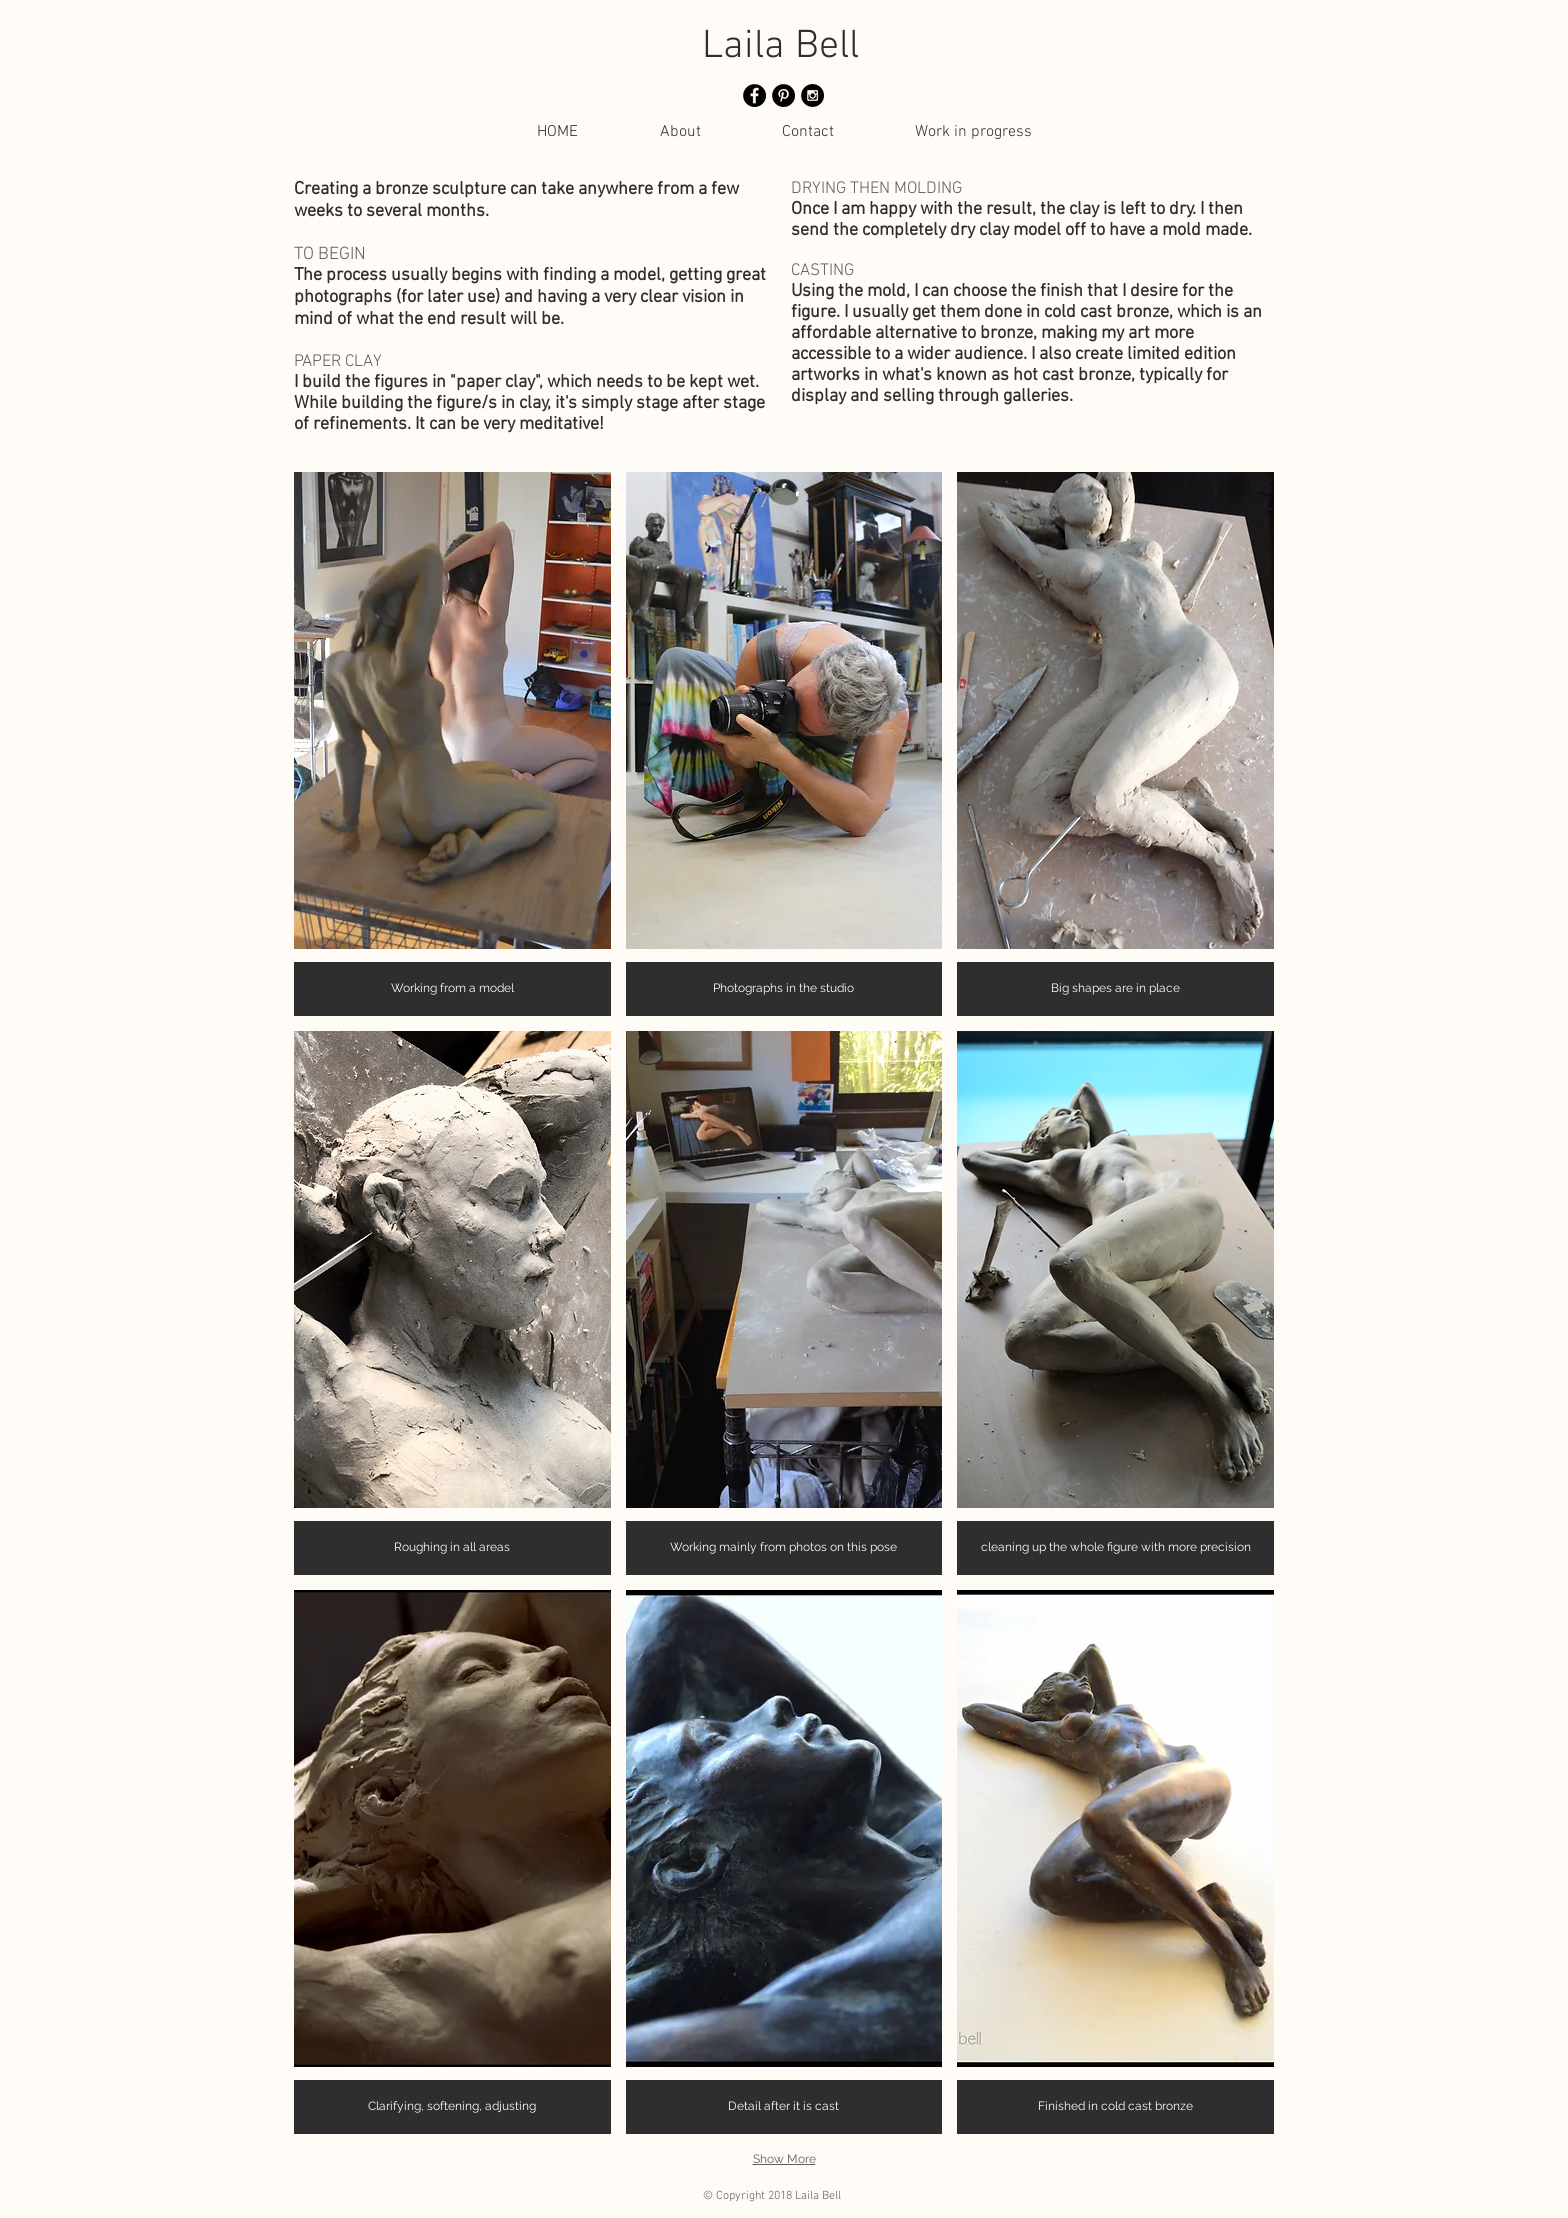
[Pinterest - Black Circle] (783, 95)
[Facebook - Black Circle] (754, 95)
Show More (784, 2159)
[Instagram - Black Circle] (812, 95)
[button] (452, 744)
